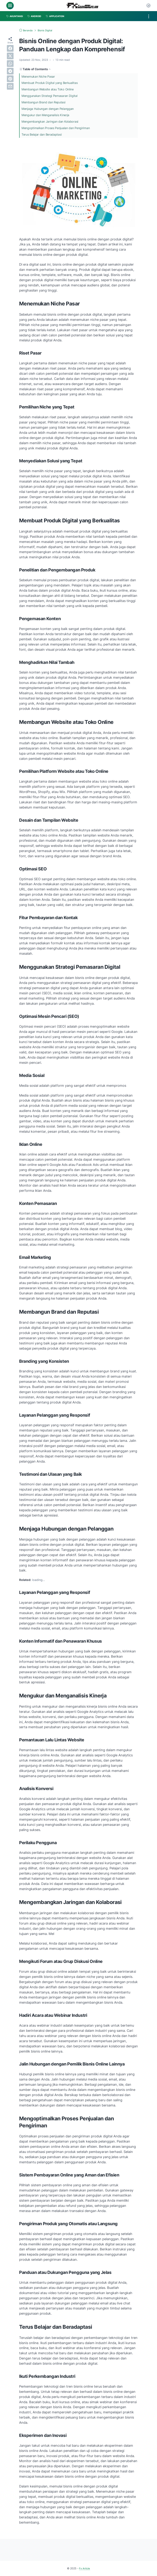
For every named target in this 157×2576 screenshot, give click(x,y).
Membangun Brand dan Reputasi (44, 102)
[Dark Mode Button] (148, 5)
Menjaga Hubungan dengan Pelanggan (48, 109)
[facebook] (10, 48)
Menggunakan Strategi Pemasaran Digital (50, 96)
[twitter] (10, 56)
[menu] (10, 5)
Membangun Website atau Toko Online (48, 89)
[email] (10, 86)
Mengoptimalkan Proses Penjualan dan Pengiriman (56, 128)
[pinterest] (10, 78)
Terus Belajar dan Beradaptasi (42, 134)
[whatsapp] (10, 63)
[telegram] (10, 71)
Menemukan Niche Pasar (38, 76)
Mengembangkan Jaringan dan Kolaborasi (50, 121)
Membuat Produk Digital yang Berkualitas (50, 83)
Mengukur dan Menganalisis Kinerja (45, 115)
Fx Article (84, 2568)
